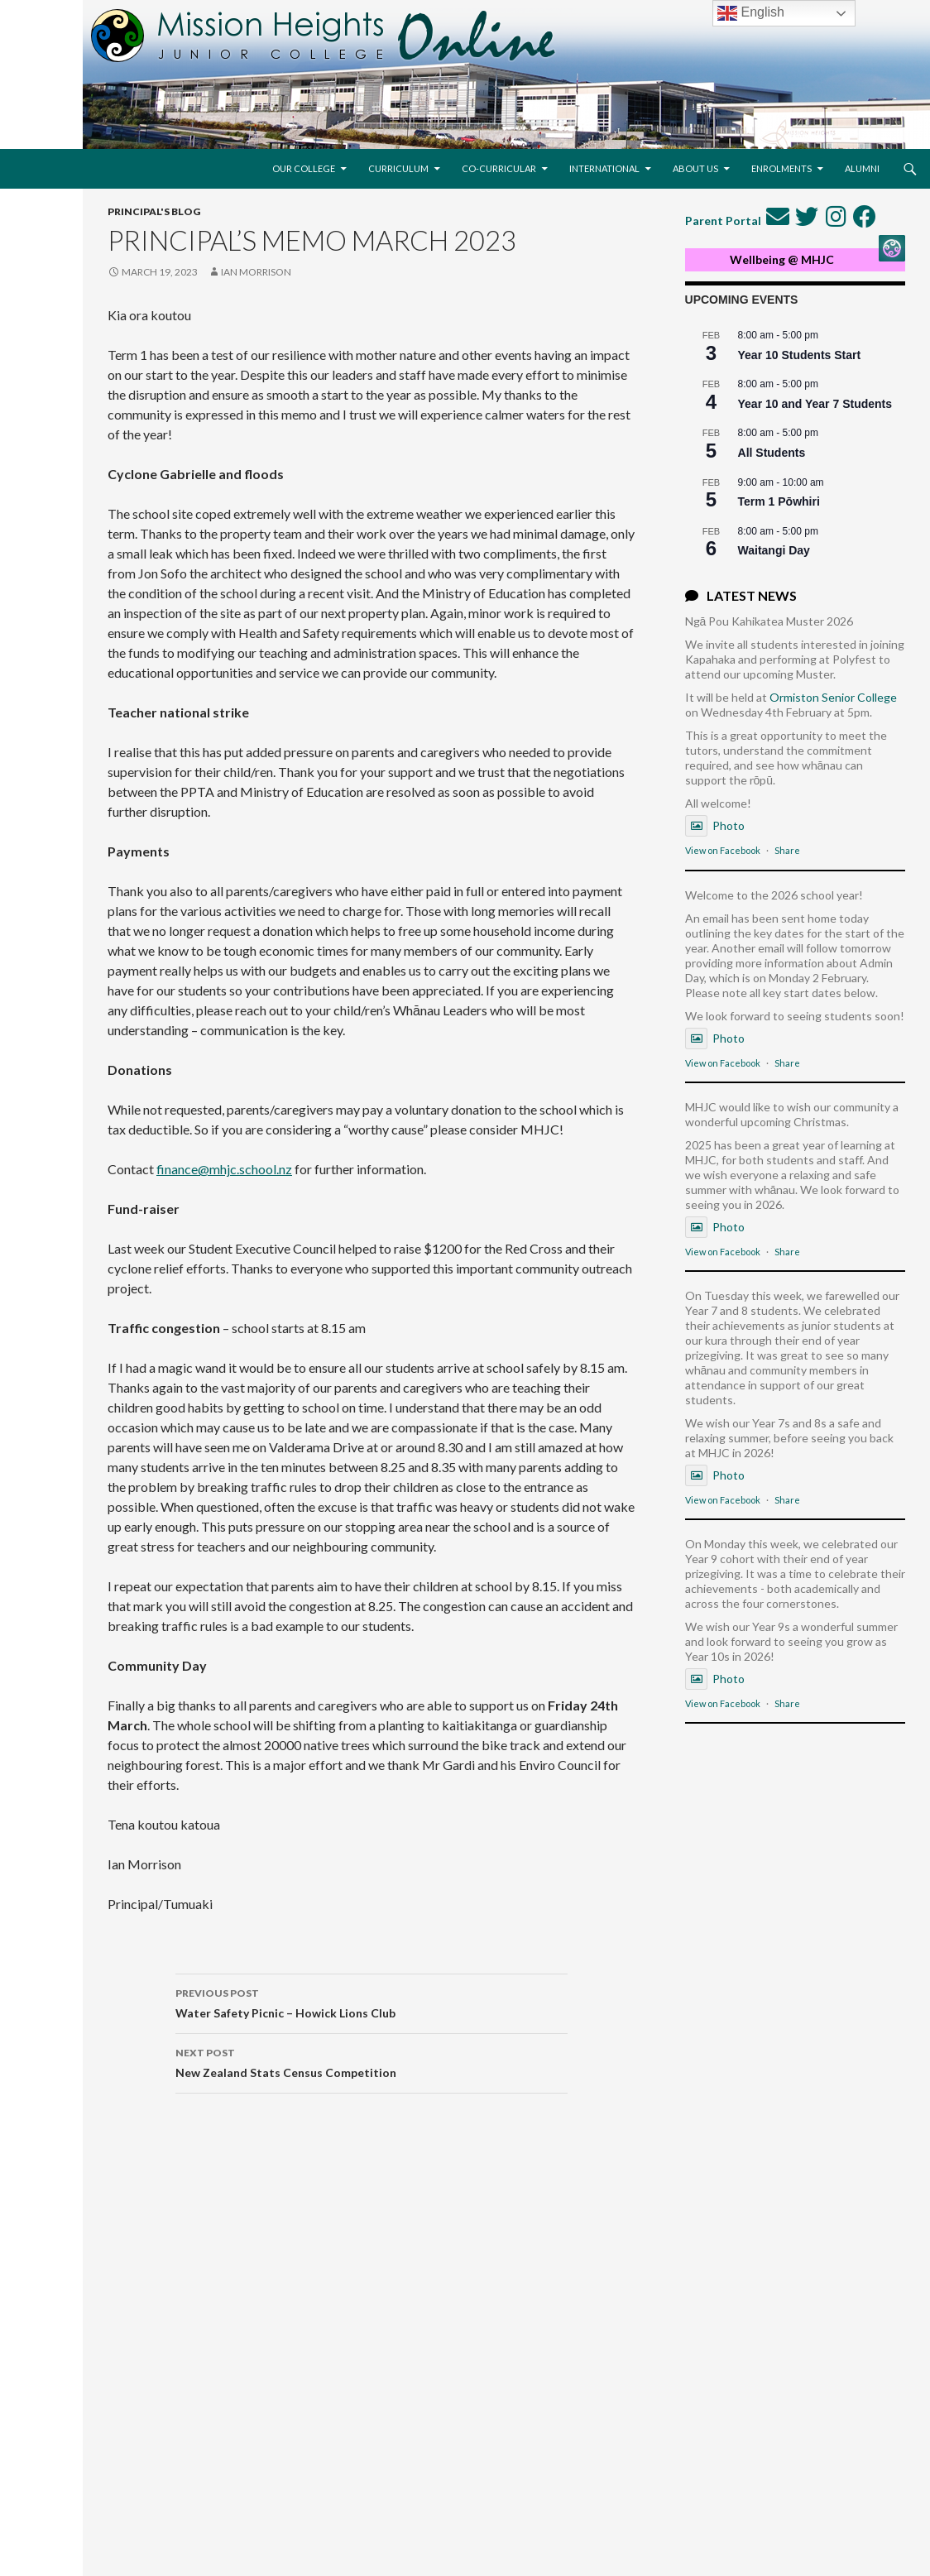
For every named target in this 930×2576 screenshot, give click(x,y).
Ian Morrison (256, 272)
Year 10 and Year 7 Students (815, 403)
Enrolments (781, 168)
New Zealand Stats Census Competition (371, 2061)
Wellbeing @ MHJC (782, 259)
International (604, 168)
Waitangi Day (774, 550)
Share (787, 850)
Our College (303, 168)
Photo (715, 825)
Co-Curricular (499, 168)
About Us (695, 168)
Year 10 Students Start (799, 355)
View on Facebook (722, 850)
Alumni (862, 168)
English (750, 13)
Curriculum (398, 168)
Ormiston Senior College (833, 697)
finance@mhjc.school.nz (224, 1169)
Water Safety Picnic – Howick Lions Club (371, 2002)
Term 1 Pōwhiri (779, 501)
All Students (772, 452)
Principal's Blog (154, 211)
